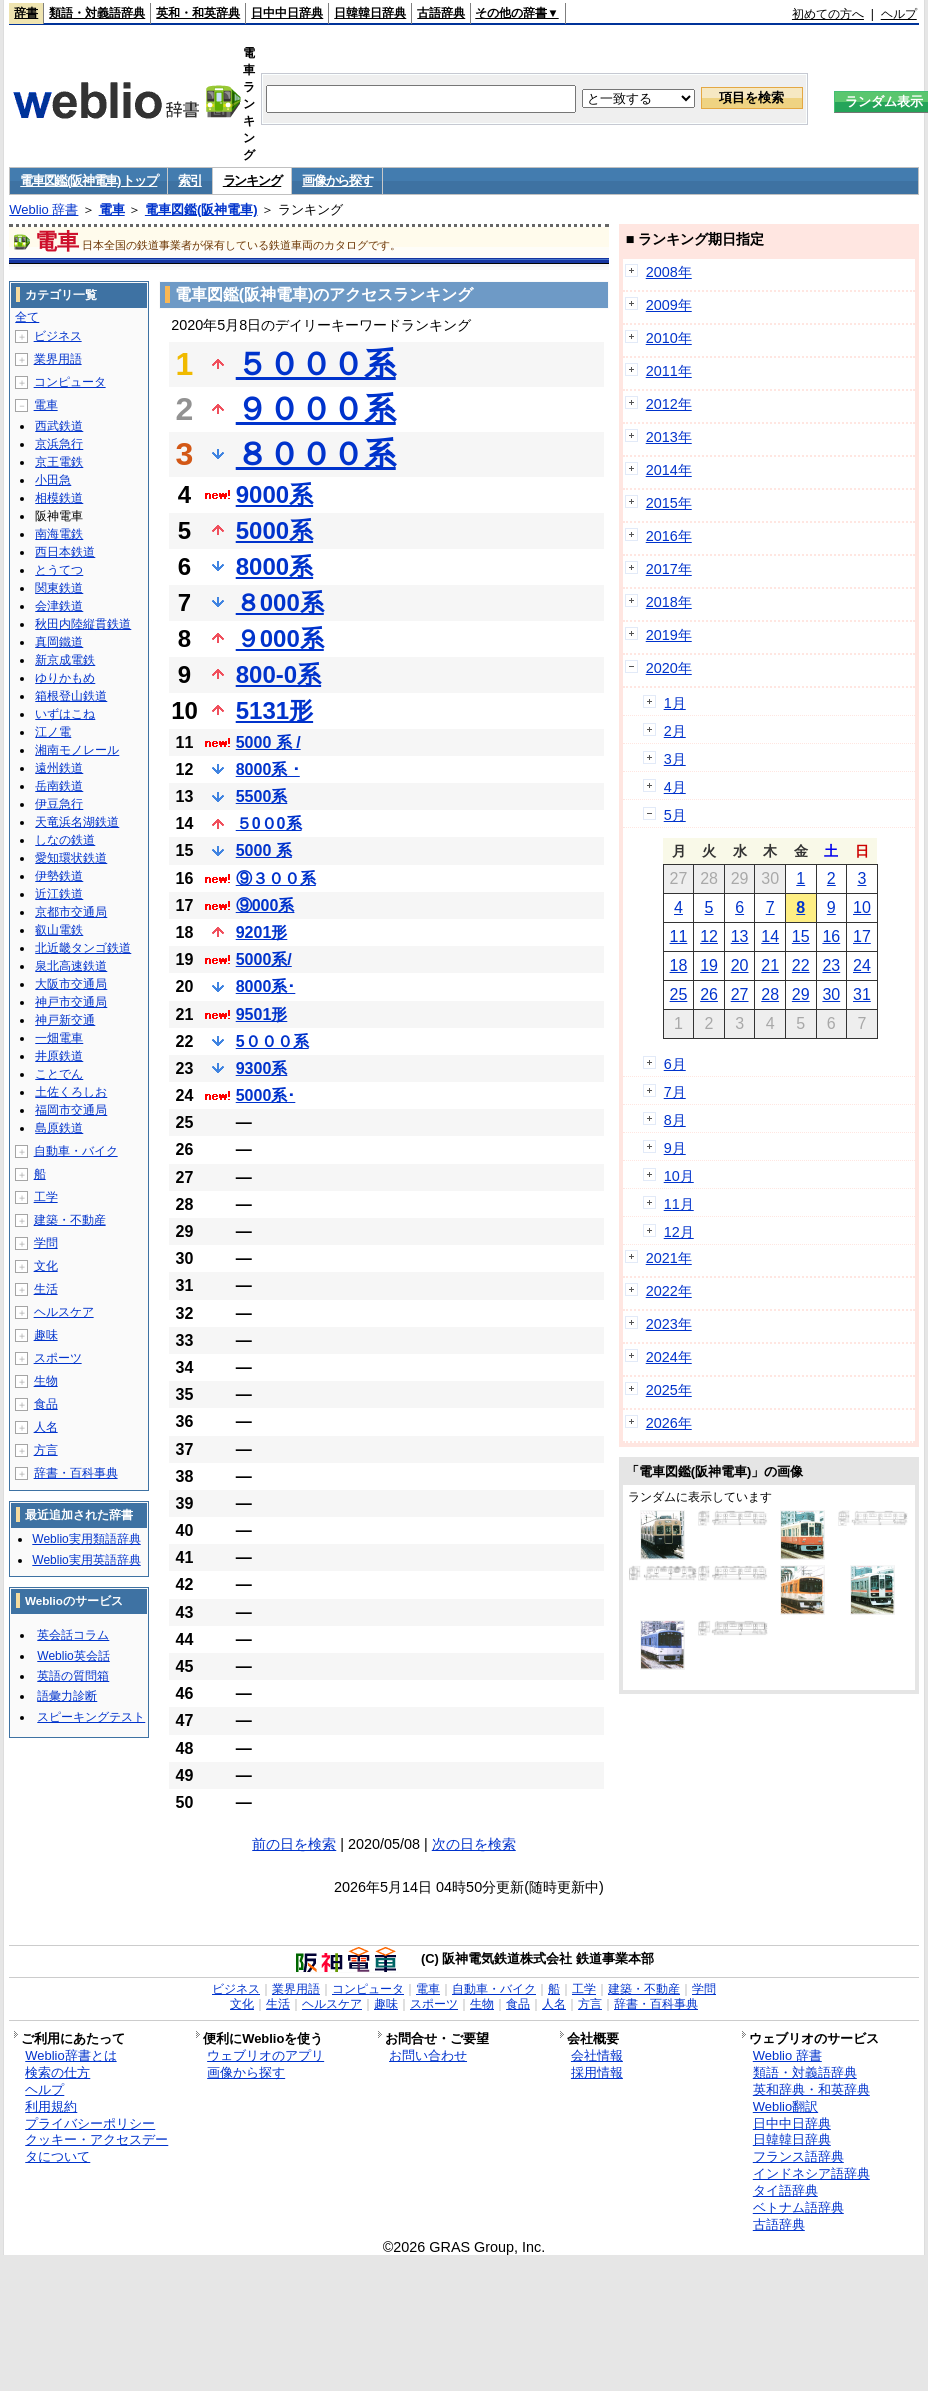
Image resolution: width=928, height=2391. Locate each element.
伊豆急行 (59, 804)
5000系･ (266, 1095)
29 (801, 994)
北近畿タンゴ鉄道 (83, 948)
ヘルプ (899, 14)
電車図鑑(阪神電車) (201, 209)
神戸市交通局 (71, 1002)
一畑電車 (59, 1038)
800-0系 (278, 674)
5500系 (262, 796)
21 (770, 965)
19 (709, 965)
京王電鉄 (59, 462)
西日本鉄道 (65, 552)
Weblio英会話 (73, 1656)
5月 (675, 815)
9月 (675, 1148)
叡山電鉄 (59, 930)
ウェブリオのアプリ (265, 2055)
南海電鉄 (59, 534)
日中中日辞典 (287, 13)
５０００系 (316, 364)
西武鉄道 (59, 426)
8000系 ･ (268, 769)
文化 (46, 1266)
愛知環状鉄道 (71, 858)
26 (709, 994)
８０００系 (316, 454)
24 (862, 965)
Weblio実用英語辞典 (86, 1560)
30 (831, 994)
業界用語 (58, 359)
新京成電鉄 (65, 660)
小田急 (53, 480)
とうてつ (59, 570)
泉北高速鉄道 (71, 966)
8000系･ (266, 986)
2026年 (669, 1423)
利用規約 (51, 2106)
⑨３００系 (276, 878)
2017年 (669, 569)
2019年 (669, 635)
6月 (675, 1064)
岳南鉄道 (59, 786)
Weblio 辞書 (43, 209)
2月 (675, 731)
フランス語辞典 (798, 2156)
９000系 (280, 638)
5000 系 (264, 850)
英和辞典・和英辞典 (811, 2089)
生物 (46, 1381)
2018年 (669, 602)
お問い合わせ (428, 2055)
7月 (675, 1092)
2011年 (669, 371)
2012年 (669, 404)
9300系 (262, 1068)
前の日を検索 (294, 1844)
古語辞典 (441, 13)
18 (679, 965)
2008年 (669, 272)
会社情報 (597, 2055)
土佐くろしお (71, 1092)
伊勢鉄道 (59, 876)
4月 (675, 787)
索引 (189, 180)
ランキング (252, 180)
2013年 (669, 437)
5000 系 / (268, 742)
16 (831, 936)
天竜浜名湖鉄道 (77, 822)
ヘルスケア (64, 1312)
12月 (679, 1232)
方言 (46, 1450)
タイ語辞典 (785, 2190)
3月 (675, 759)
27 (740, 994)
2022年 (669, 1291)
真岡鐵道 (59, 642)
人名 (46, 1427)
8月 (675, 1120)
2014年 (669, 470)
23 (831, 965)
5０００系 (272, 1041)
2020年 (669, 668)
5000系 (274, 530)
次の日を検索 (474, 1844)
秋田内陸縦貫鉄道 (83, 624)
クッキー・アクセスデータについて (96, 2148)
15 (801, 936)
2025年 (669, 1390)
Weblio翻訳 (785, 2106)
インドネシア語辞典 (811, 2173)
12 (709, 936)
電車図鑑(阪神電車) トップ (88, 180)
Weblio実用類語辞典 (86, 1539)
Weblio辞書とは (70, 2055)
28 (770, 994)
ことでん (59, 1074)
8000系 (274, 566)
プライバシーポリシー (90, 2123)
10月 (679, 1176)
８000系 (280, 602)
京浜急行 (59, 444)
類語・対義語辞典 (97, 13)
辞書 (26, 13)
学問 (46, 1243)
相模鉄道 (59, 498)
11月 (679, 1204)
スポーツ (58, 1358)
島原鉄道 (59, 1128)
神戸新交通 (65, 1020)
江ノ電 (53, 732)
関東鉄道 (59, 588)
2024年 (669, 1357)
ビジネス (58, 336)
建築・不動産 (70, 1220)
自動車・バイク (76, 1151)
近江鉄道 (59, 894)
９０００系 (316, 409)
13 (740, 936)
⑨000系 (265, 905)
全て (27, 317)
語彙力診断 (67, 1696)
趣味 (46, 1335)
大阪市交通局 (71, 984)
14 (770, 936)
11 (679, 936)
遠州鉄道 (59, 768)
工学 (46, 1197)
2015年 (669, 503)
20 (740, 965)
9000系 (274, 494)
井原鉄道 (59, 1056)
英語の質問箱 (73, 1676)
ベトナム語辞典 (798, 2207)
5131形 (274, 710)
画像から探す (337, 180)
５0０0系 (269, 823)
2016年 (669, 536)
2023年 (669, 1324)
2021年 (669, 1258)
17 (862, 936)
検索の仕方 (57, 2072)
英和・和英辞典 (198, 13)
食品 (46, 1404)
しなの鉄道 (65, 840)
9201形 (262, 932)
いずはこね (65, 714)
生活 (46, 1289)
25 (679, 994)
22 (801, 965)
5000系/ (264, 959)
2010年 (669, 338)
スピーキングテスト (91, 1717)
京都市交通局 (71, 912)
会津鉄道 (59, 606)
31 (862, 994)
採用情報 (597, 2072)
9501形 (262, 1014)
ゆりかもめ (65, 678)
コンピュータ (70, 382)
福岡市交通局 (71, 1110)
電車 (112, 209)
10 (862, 907)
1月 (675, 703)
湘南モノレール (77, 750)
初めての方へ (828, 14)
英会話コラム (73, 1635)
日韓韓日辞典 (370, 13)
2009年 (669, 305)
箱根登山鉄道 (71, 696)
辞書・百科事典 (76, 1473)
